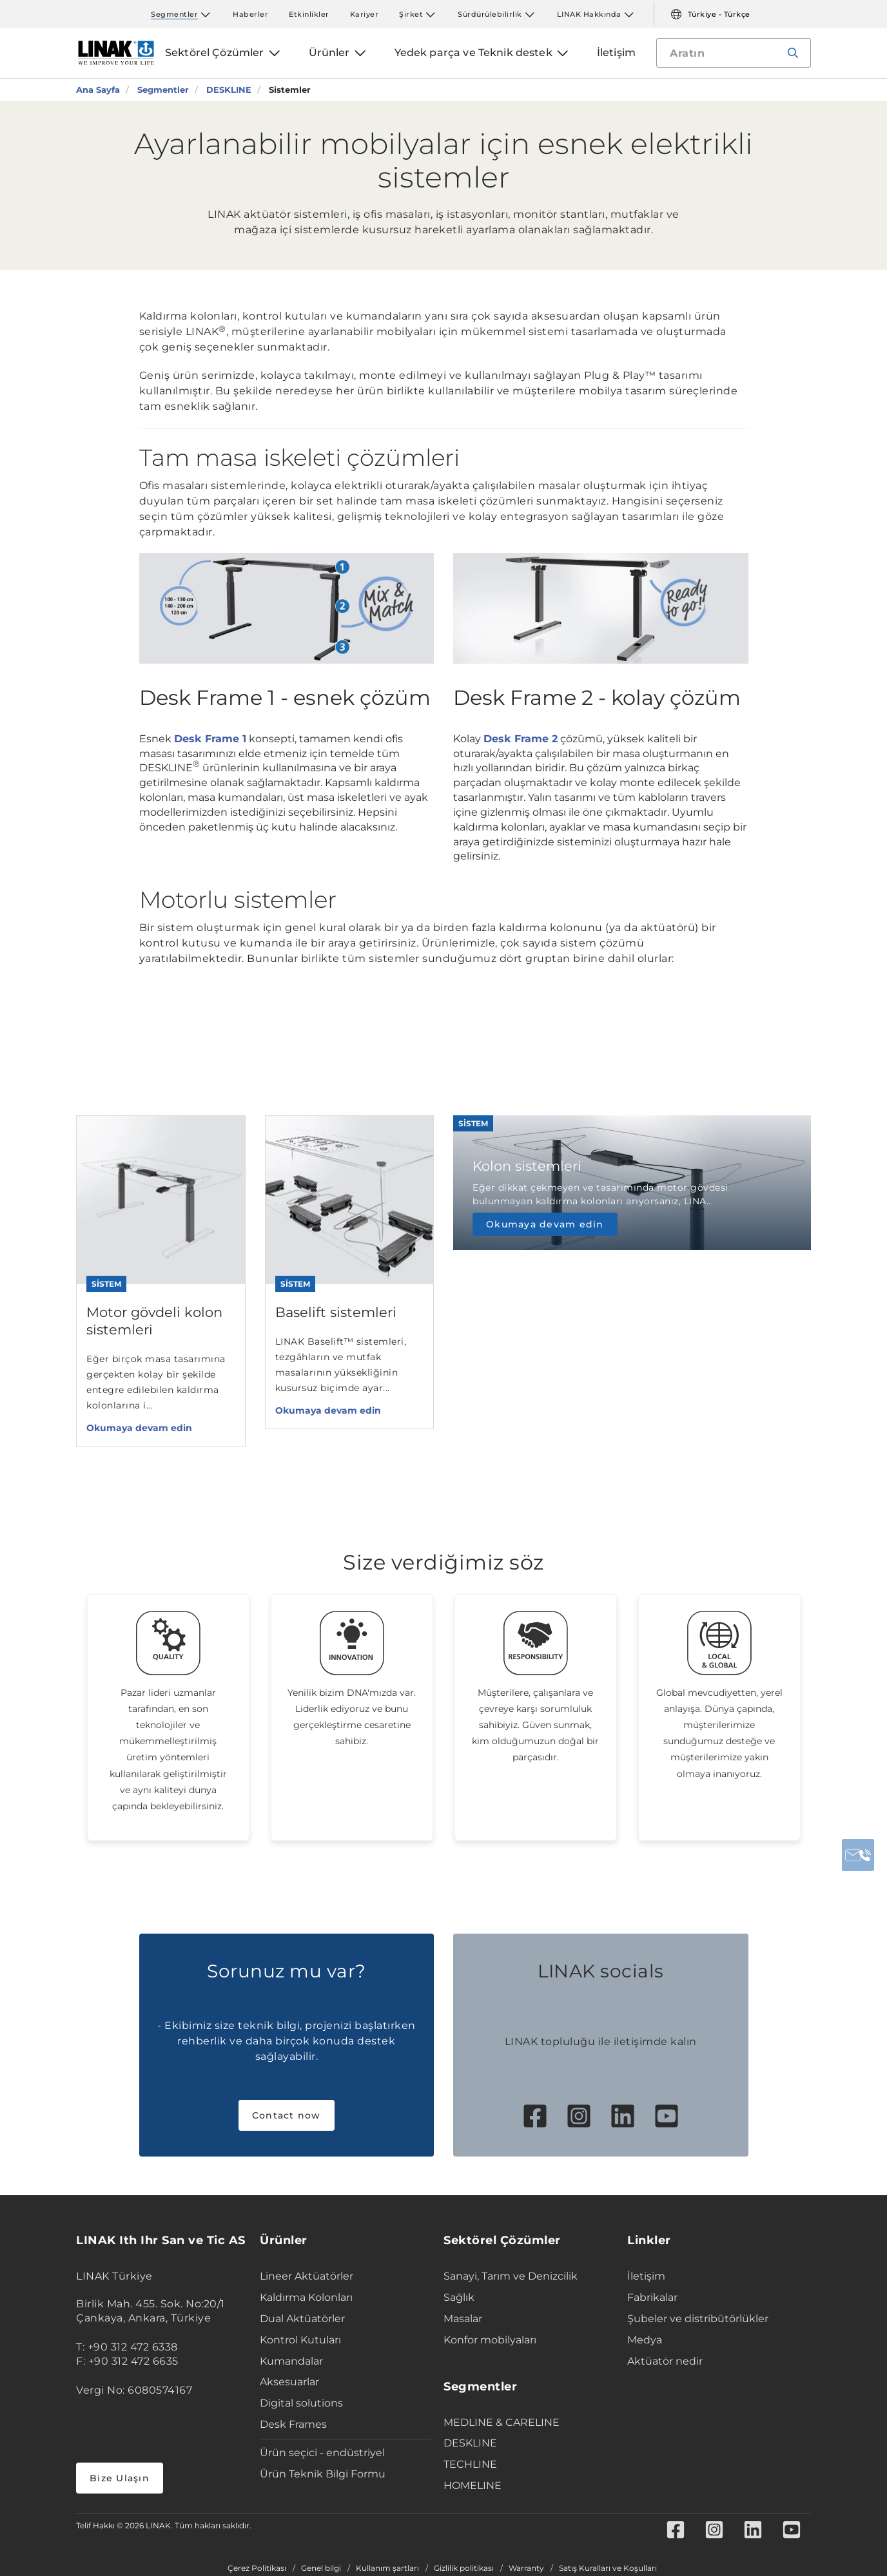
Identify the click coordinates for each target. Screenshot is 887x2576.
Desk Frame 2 (520, 739)
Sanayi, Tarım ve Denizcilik (511, 2276)
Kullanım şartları (387, 2568)
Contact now (286, 2115)
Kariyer (364, 14)
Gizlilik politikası (464, 2568)
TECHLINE (470, 2464)
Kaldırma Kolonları (306, 2297)
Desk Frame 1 (210, 739)
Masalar (463, 2318)
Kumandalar (291, 2361)
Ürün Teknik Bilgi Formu (322, 2474)
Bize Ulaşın (120, 2478)
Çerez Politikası (257, 2568)
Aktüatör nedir (665, 2361)
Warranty (526, 2568)
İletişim (646, 2276)
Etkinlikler (309, 14)
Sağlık (459, 2297)
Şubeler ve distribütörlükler (697, 2318)
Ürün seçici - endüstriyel (322, 2452)
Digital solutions (301, 2403)
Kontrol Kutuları (300, 2340)
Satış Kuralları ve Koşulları (608, 2568)
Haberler (250, 14)
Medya (644, 2340)
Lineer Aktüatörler (306, 2276)
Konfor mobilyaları (490, 2340)
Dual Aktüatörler (302, 2318)
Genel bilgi (321, 2568)
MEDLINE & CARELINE (502, 2422)
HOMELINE (473, 2485)
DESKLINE (470, 2443)
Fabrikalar (652, 2297)
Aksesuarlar (289, 2382)
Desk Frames (293, 2424)
